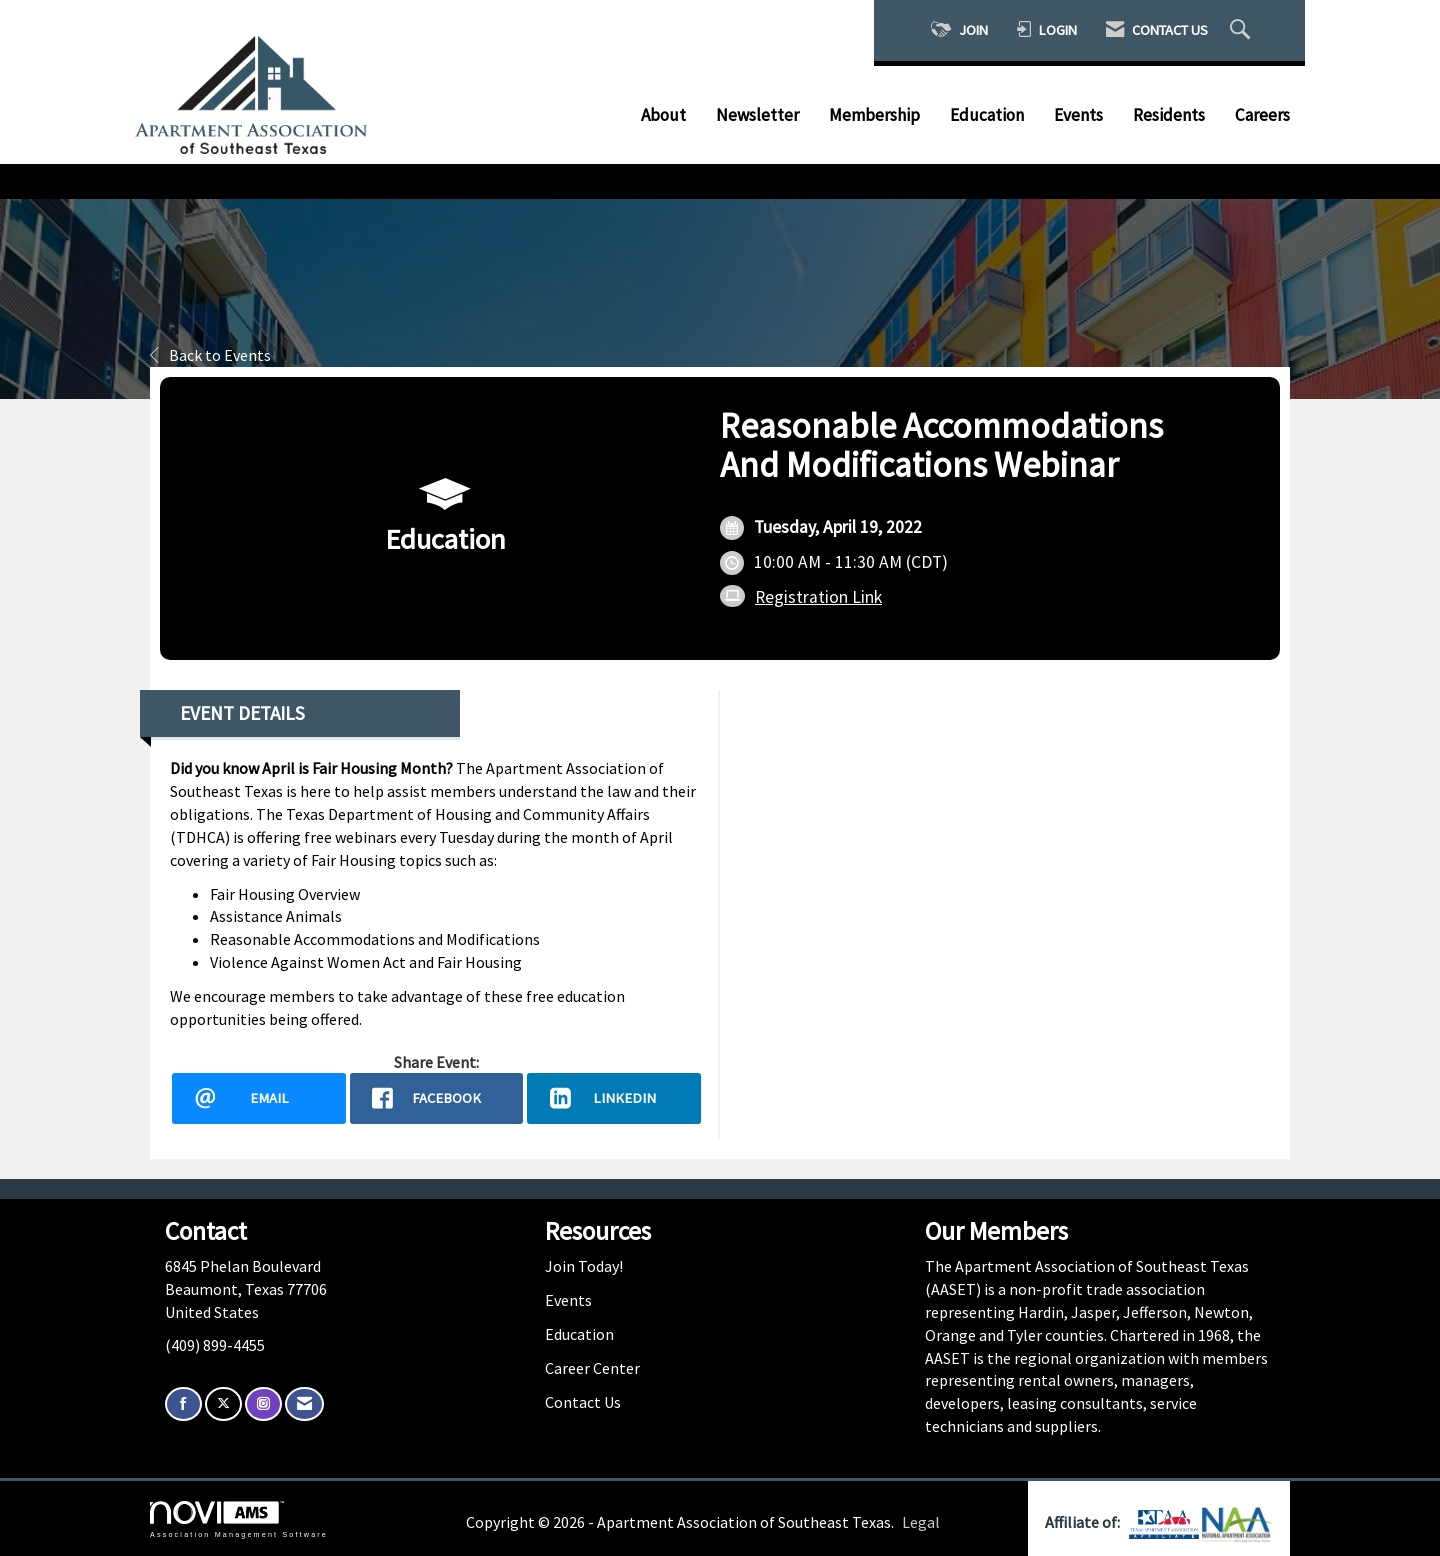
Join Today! (584, 1266)
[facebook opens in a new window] (437, 1098)
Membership (874, 115)
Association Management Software (239, 1519)
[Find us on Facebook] (183, 1404)
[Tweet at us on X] (223, 1404)
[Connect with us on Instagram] (263, 1404)
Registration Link (818, 597)
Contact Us (583, 1402)
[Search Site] (1242, 30)
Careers (1262, 115)
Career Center (592, 1368)
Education (987, 115)
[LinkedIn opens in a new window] (614, 1098)
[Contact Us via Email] (304, 1404)
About (663, 115)
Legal (921, 1522)
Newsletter (757, 115)
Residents (1169, 115)
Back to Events (210, 355)
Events (1078, 115)
